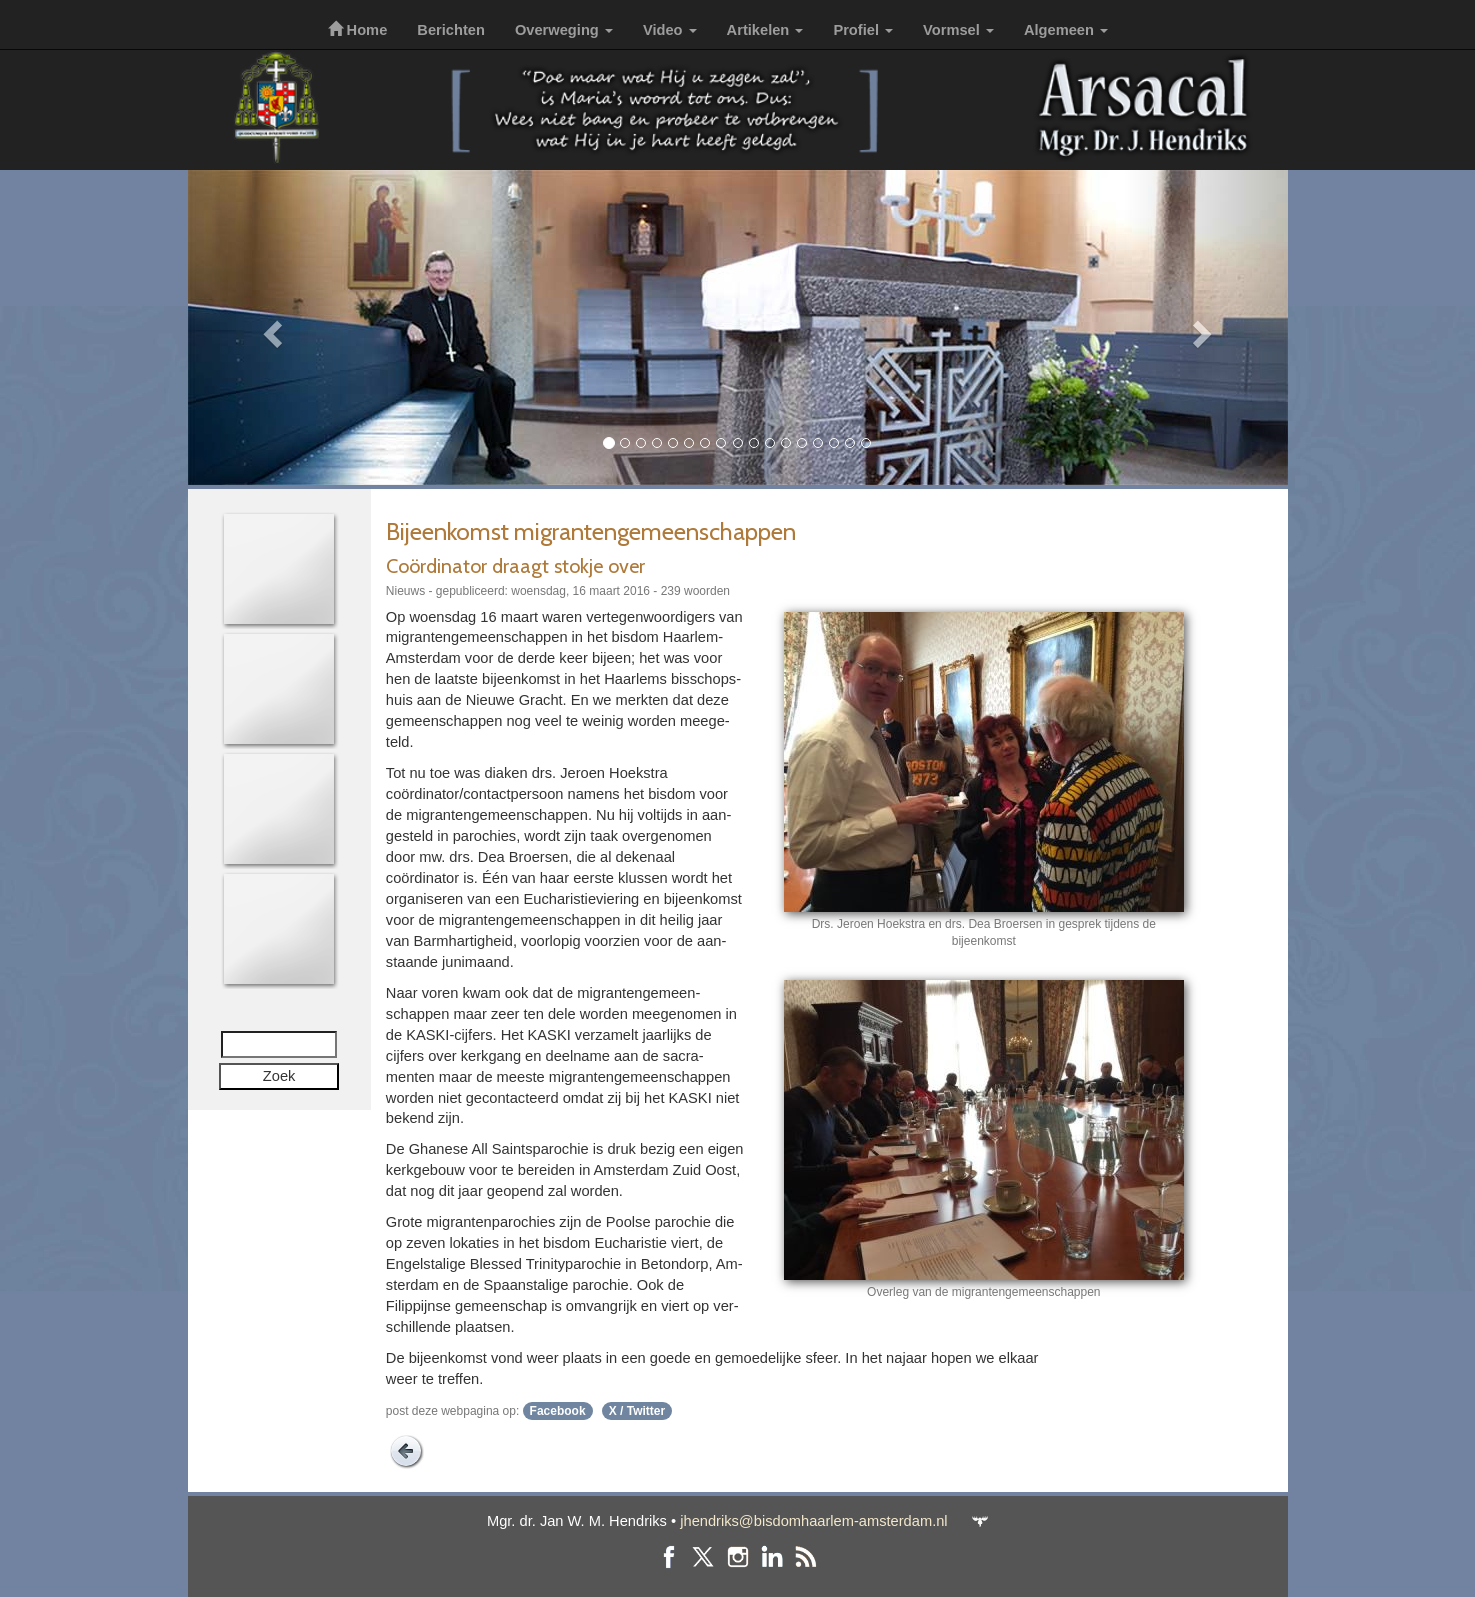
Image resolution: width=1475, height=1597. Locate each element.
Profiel (863, 30)
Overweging (564, 30)
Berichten (451, 30)
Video (670, 30)
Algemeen (1066, 30)
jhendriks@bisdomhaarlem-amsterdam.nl (813, 1521)
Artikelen (765, 30)
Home (358, 30)
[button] (270, 327)
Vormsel (958, 30)
